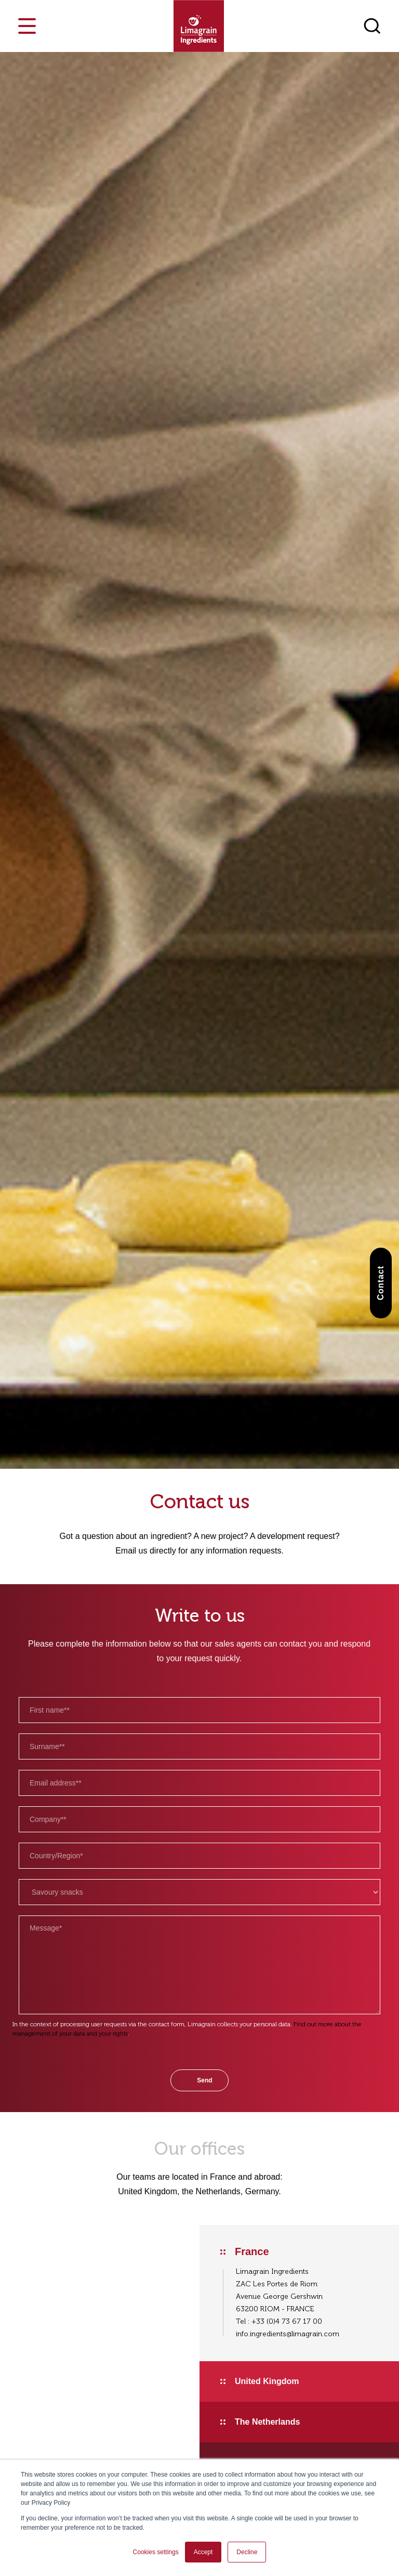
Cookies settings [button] (156, 2552)
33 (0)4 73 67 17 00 (289, 2321)
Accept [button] (203, 2552)
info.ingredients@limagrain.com (287, 2333)
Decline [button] (246, 2552)
